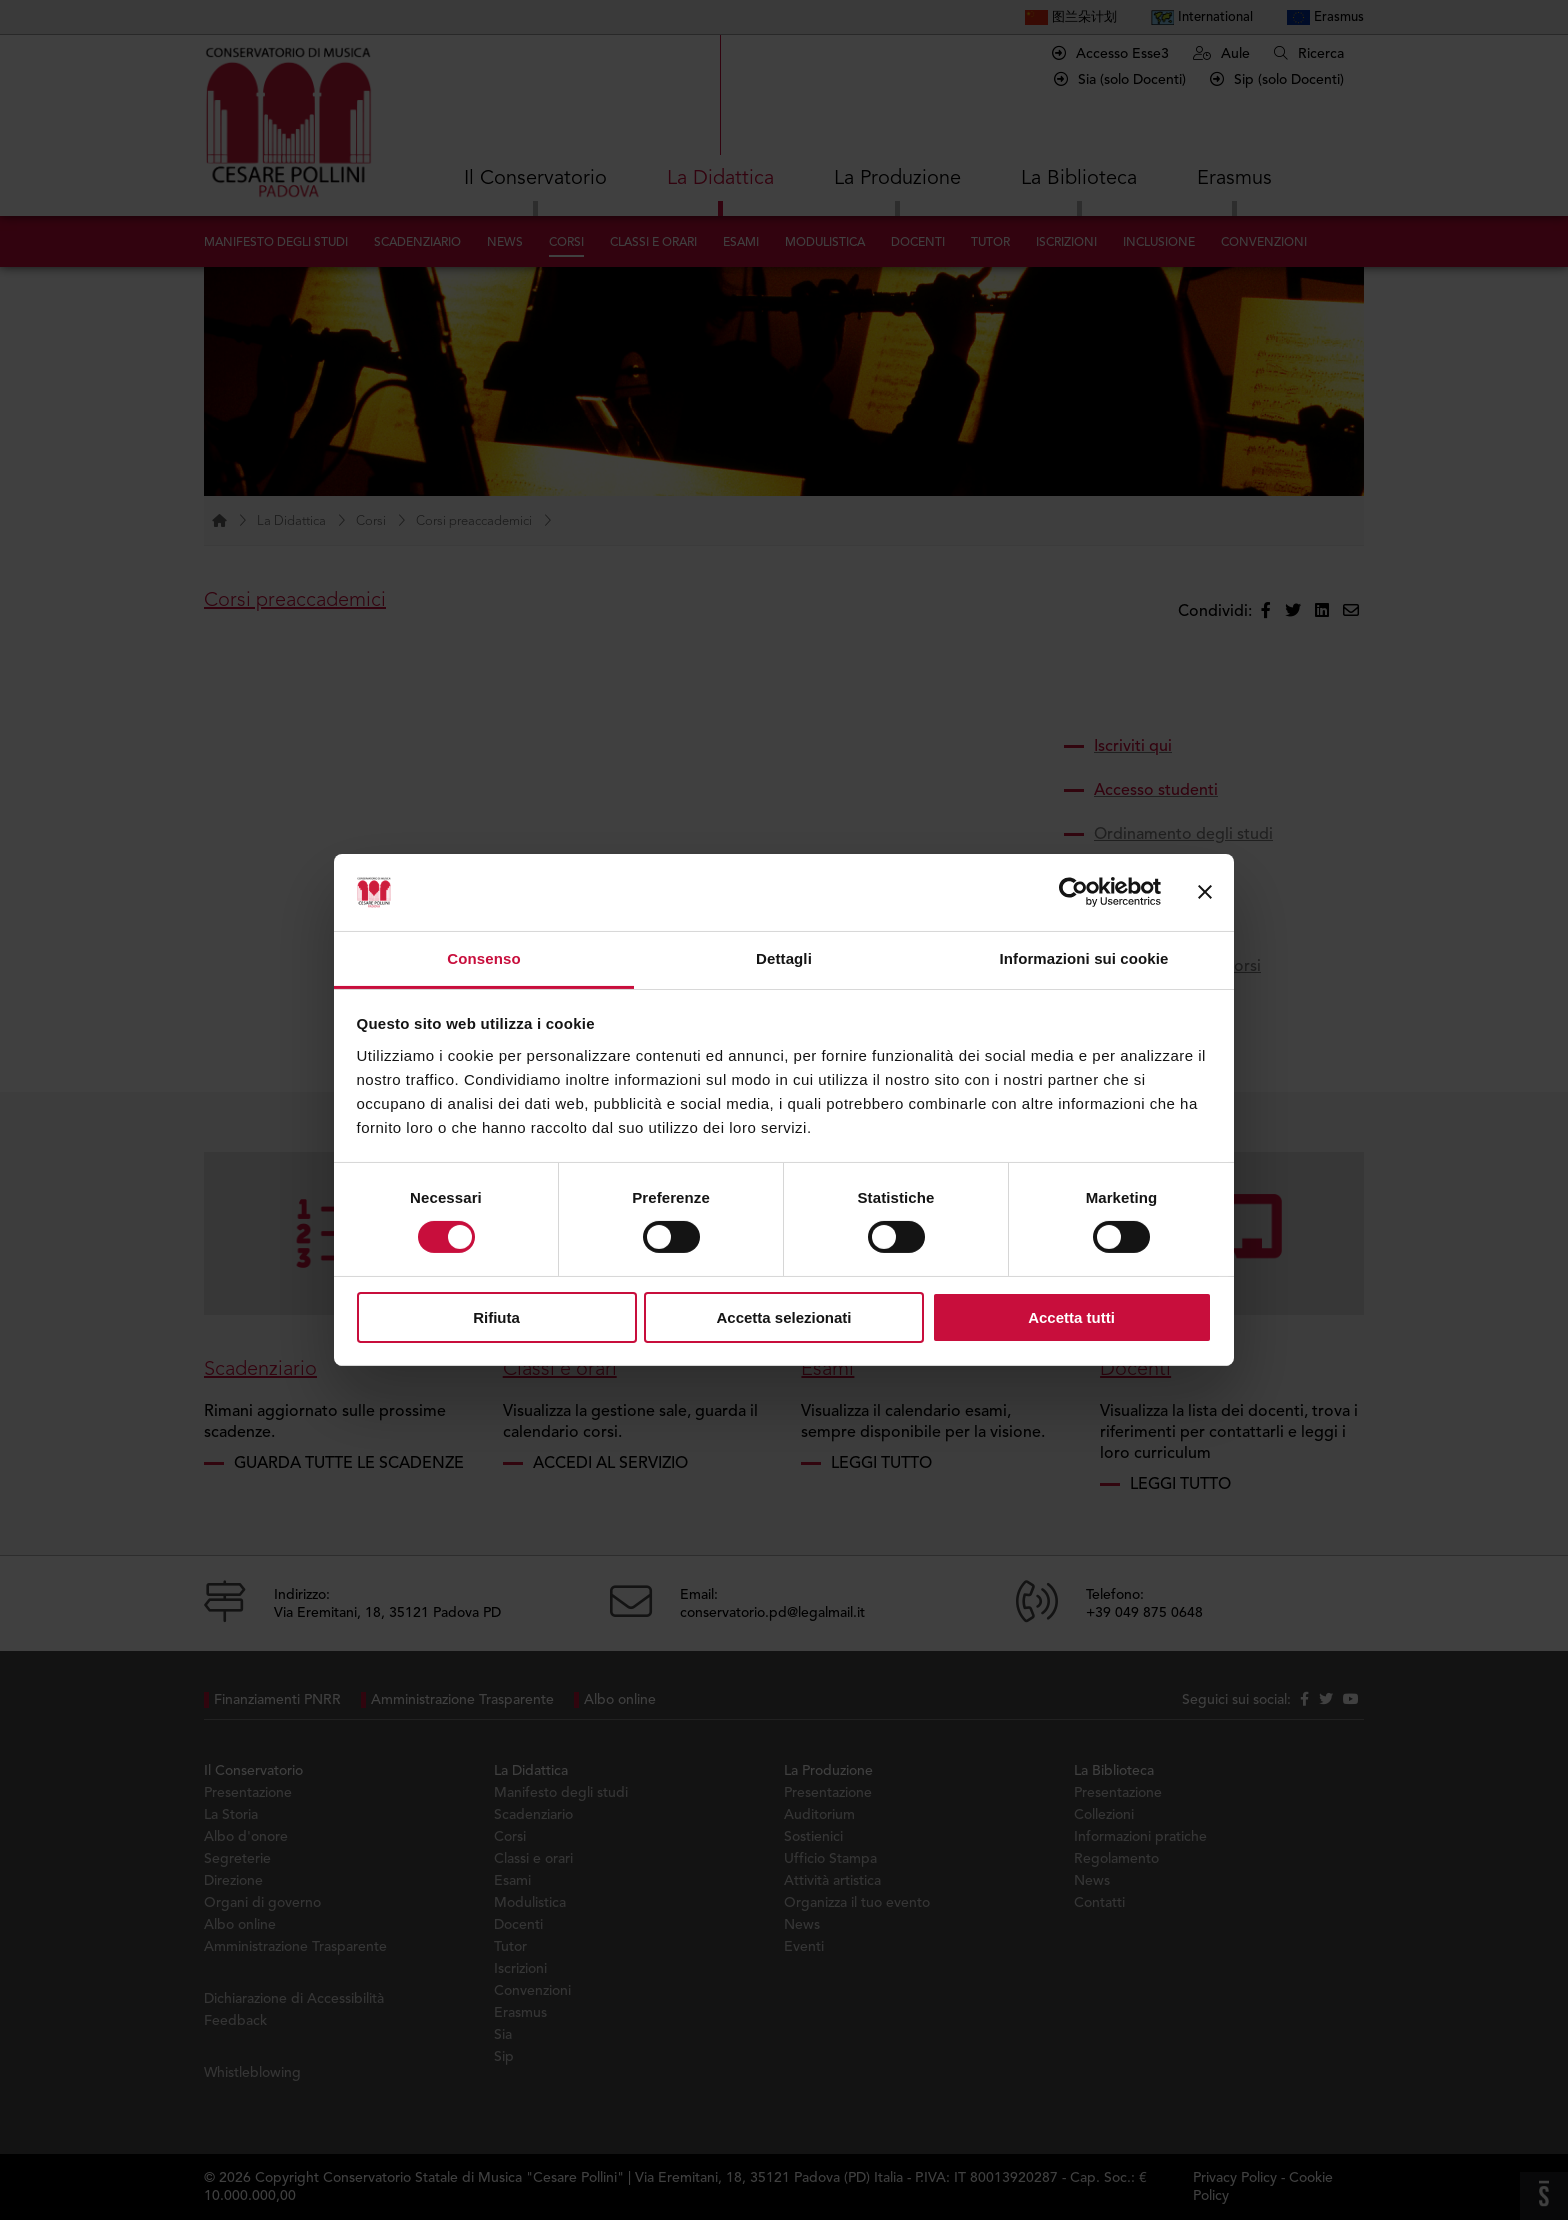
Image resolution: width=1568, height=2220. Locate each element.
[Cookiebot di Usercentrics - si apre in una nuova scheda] (1073, 892)
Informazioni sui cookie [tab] (1084, 958)
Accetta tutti (1071, 1317)
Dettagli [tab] (784, 958)
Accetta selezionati (783, 1317)
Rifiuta (496, 1317)
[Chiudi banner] (1205, 892)
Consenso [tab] (483, 958)
